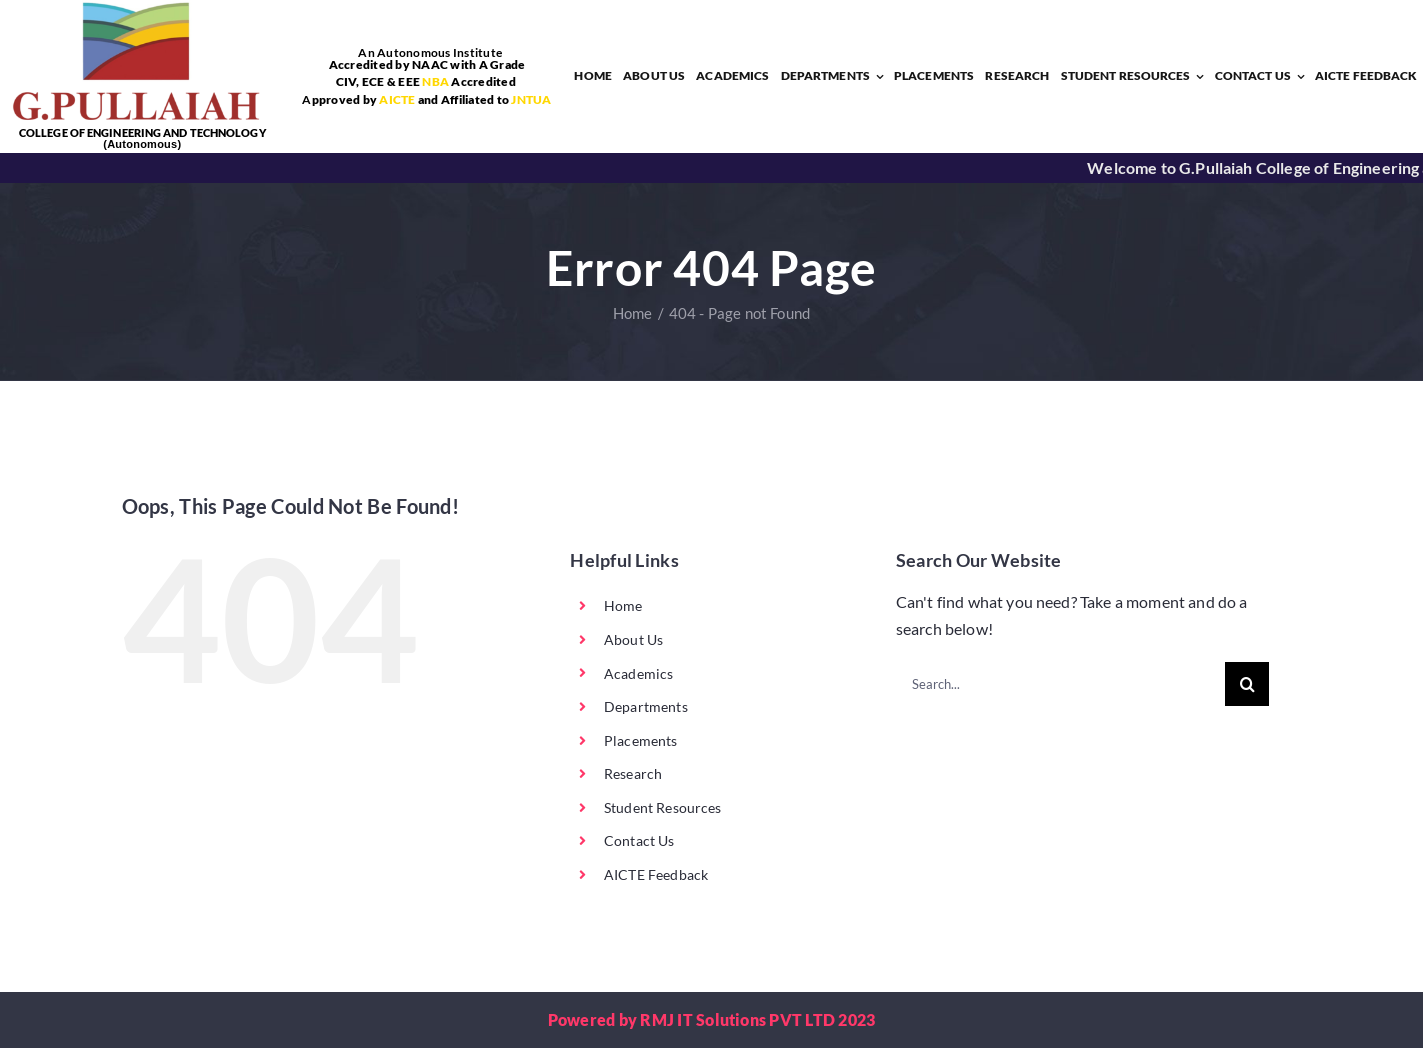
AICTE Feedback (656, 876)
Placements (641, 742)
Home (623, 607)
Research (633, 775)
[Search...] (1060, 686)
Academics (638, 674)
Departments (646, 708)
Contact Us (639, 842)
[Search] (1247, 686)
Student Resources (663, 809)
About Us (633, 641)
